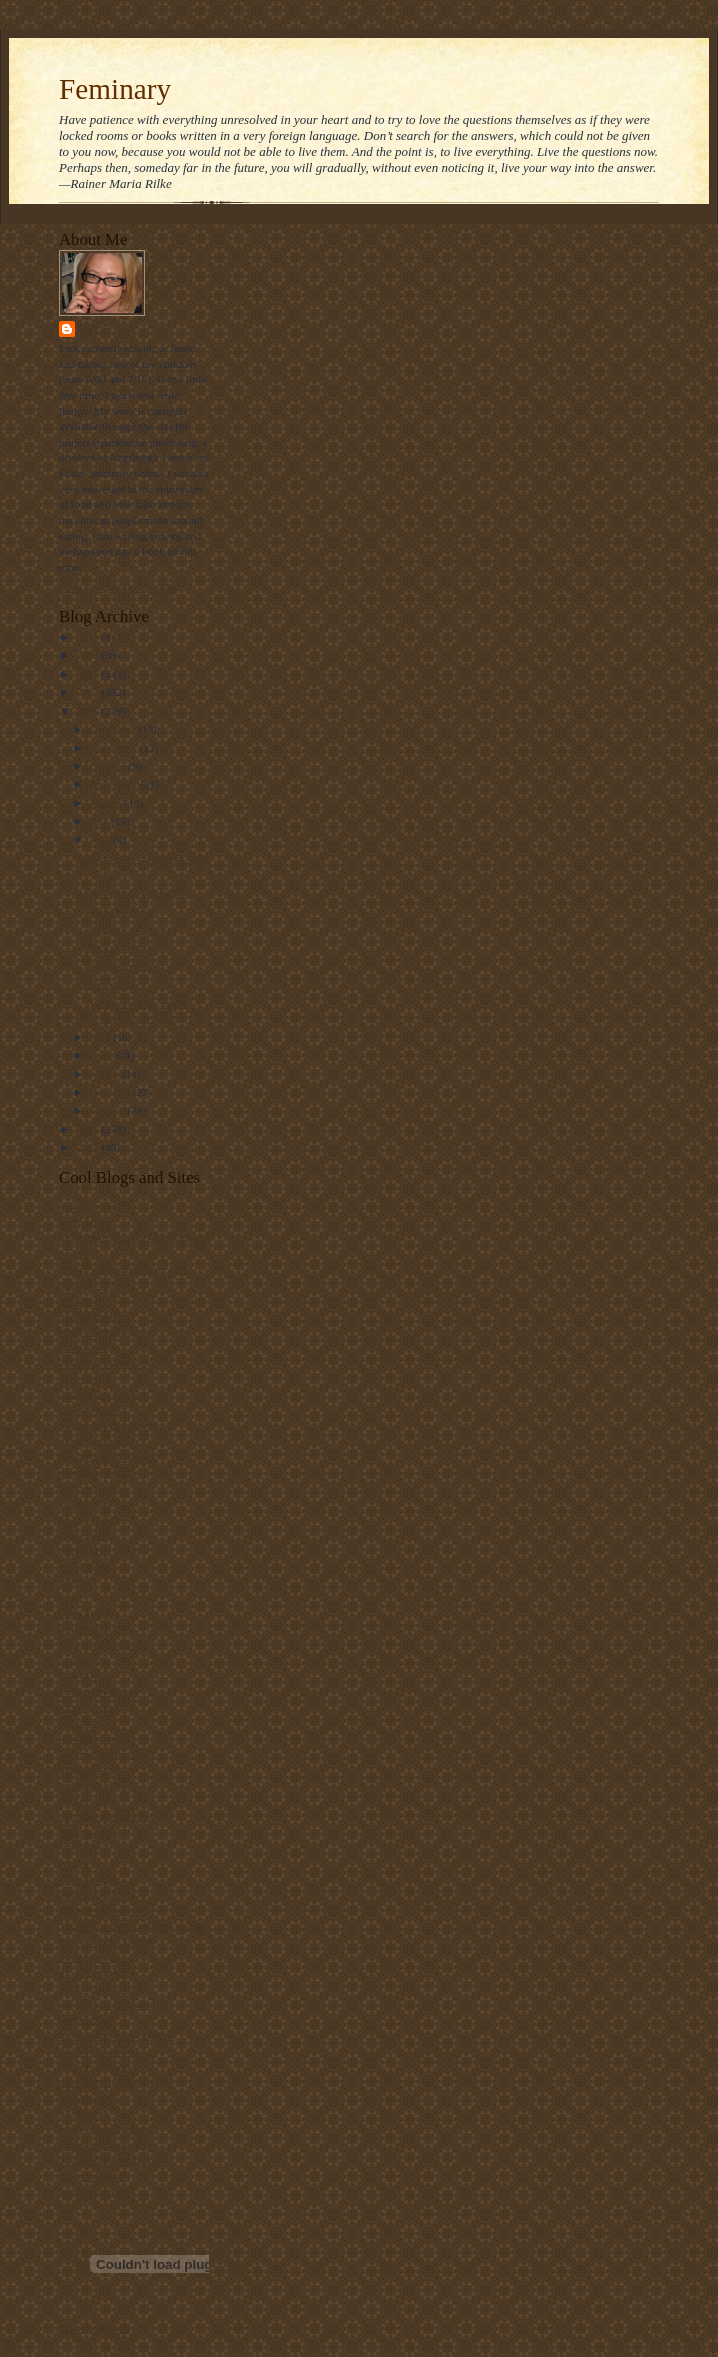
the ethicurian (89, 1957)
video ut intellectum (103, 2129)
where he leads (92, 2176)
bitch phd (80, 1300)
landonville (84, 1660)
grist (69, 1581)
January (109, 1110)
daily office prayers (102, 1394)
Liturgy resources (98, 1691)
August (107, 803)
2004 (88, 1147)
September (115, 784)
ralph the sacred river (106, 1816)
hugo (70, 1597)
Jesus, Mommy (121, 911)
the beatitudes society (107, 1941)
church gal (82, 1347)
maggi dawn (86, 1769)
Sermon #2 (111, 984)
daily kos (79, 1378)
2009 (88, 655)
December (114, 729)
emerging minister (99, 1472)
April (103, 1055)
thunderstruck (89, 2098)
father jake (82, 1535)
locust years (85, 1707)
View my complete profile (117, 587)
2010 (88, 637)
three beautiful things (106, 2082)
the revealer (85, 2019)
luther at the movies (103, 1754)
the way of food (94, 2066)
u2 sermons (84, 2113)
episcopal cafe (91, 1488)
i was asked (85, 1613)
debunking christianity (109, 1425)
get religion (84, 1566)
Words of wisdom (126, 929)
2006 (88, 711)
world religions (93, 2191)
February (111, 1092)
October (109, 766)
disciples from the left (108, 1456)
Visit (94, 2329)
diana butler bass (96, 1441)
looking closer (91, 1738)
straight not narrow (101, 1910)
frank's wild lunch (99, 1550)
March (106, 1074)
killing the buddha (99, 1644)
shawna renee (89, 1879)
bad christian (87, 1206)
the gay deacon (92, 1972)
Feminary (115, 89)
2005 (88, 1129)
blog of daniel (90, 1316)
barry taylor (85, 1222)
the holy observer (98, 1988)
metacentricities (94, 1785)
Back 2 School (119, 947)
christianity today (98, 1331)
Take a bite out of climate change (133, 1926)
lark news (80, 1675)
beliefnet (78, 1253)
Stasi (95, 328)
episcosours (85, 1503)
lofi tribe (78, 1722)
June (101, 840)
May (101, 1037)
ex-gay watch (89, 1519)
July (100, 821)
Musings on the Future (137, 892)
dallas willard (89, 1409)
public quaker (89, 1800)
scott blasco (85, 1847)
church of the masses (105, 1363)
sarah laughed (90, 1832)
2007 (88, 692)
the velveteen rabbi (101, 2051)
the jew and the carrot (107, 2004)
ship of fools (87, 1894)
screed (73, 1863)
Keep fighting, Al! (128, 966)
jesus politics (88, 1628)
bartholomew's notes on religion (130, 1237)
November (115, 748)
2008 (88, 674)
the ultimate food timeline (117, 2035)
